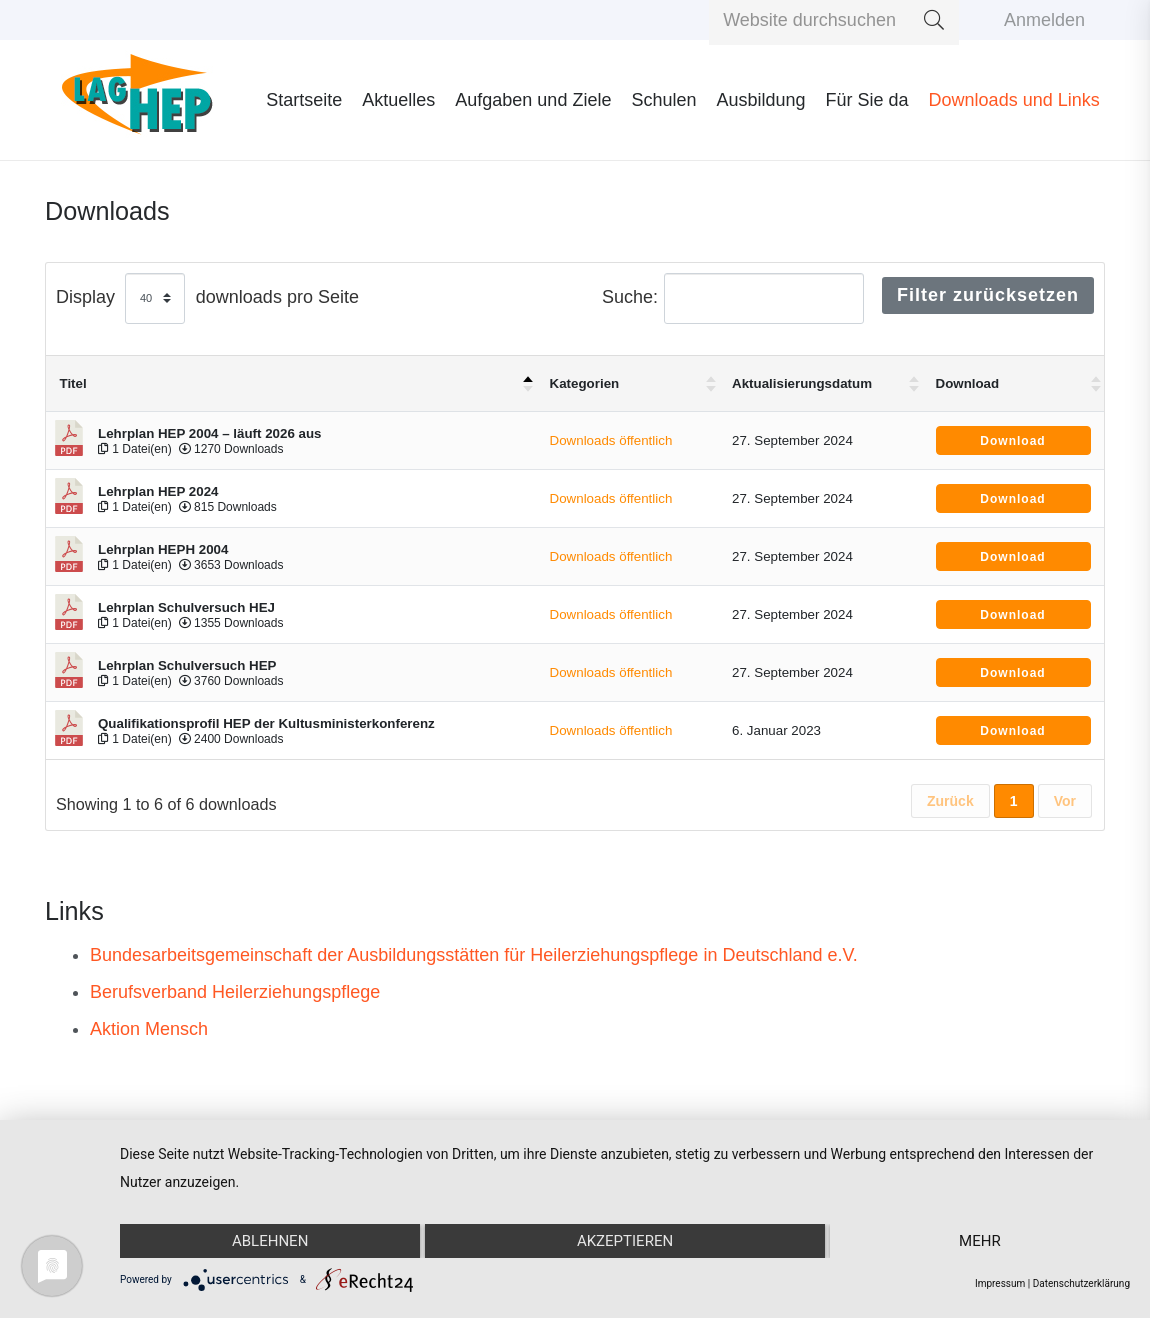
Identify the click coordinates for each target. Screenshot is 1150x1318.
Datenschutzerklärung (1081, 1283)
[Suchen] (934, 20)
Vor (1065, 801)
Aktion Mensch (149, 1029)
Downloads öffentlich (611, 440)
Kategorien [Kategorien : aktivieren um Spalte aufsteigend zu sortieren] (585, 383)
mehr (980, 1241)
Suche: (733, 298)
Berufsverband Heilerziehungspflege (235, 992)
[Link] (138, 100)
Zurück (950, 801)
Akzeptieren (625, 1241)
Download (1012, 441)
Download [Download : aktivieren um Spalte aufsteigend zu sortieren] (968, 383)
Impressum (1000, 1283)
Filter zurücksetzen (988, 295)
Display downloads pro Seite (207, 298)
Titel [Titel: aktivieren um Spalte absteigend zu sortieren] (73, 383)
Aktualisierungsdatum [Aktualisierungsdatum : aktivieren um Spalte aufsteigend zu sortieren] (802, 383)
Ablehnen (270, 1241)
